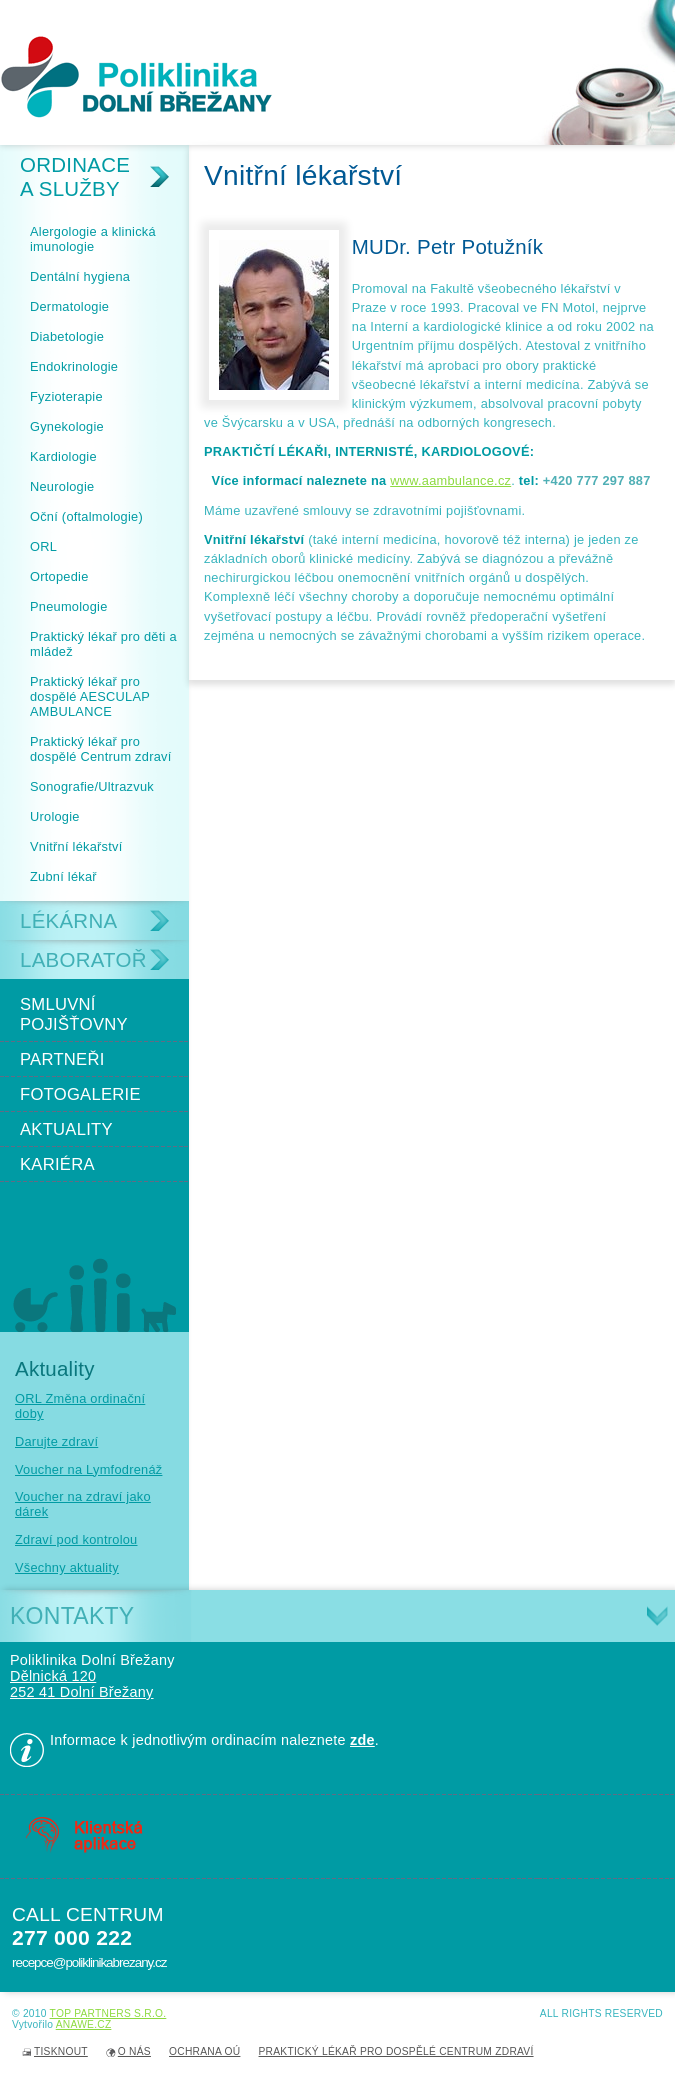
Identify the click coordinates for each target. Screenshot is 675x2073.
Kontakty (72, 1616)
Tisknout (61, 2051)
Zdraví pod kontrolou (76, 1539)
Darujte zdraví (56, 1441)
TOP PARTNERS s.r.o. (108, 2013)
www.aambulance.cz (450, 480)
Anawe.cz (84, 2024)
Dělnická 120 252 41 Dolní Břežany (82, 1684)
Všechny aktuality (67, 1567)
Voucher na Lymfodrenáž (88, 1469)
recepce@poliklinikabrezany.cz (89, 1962)
